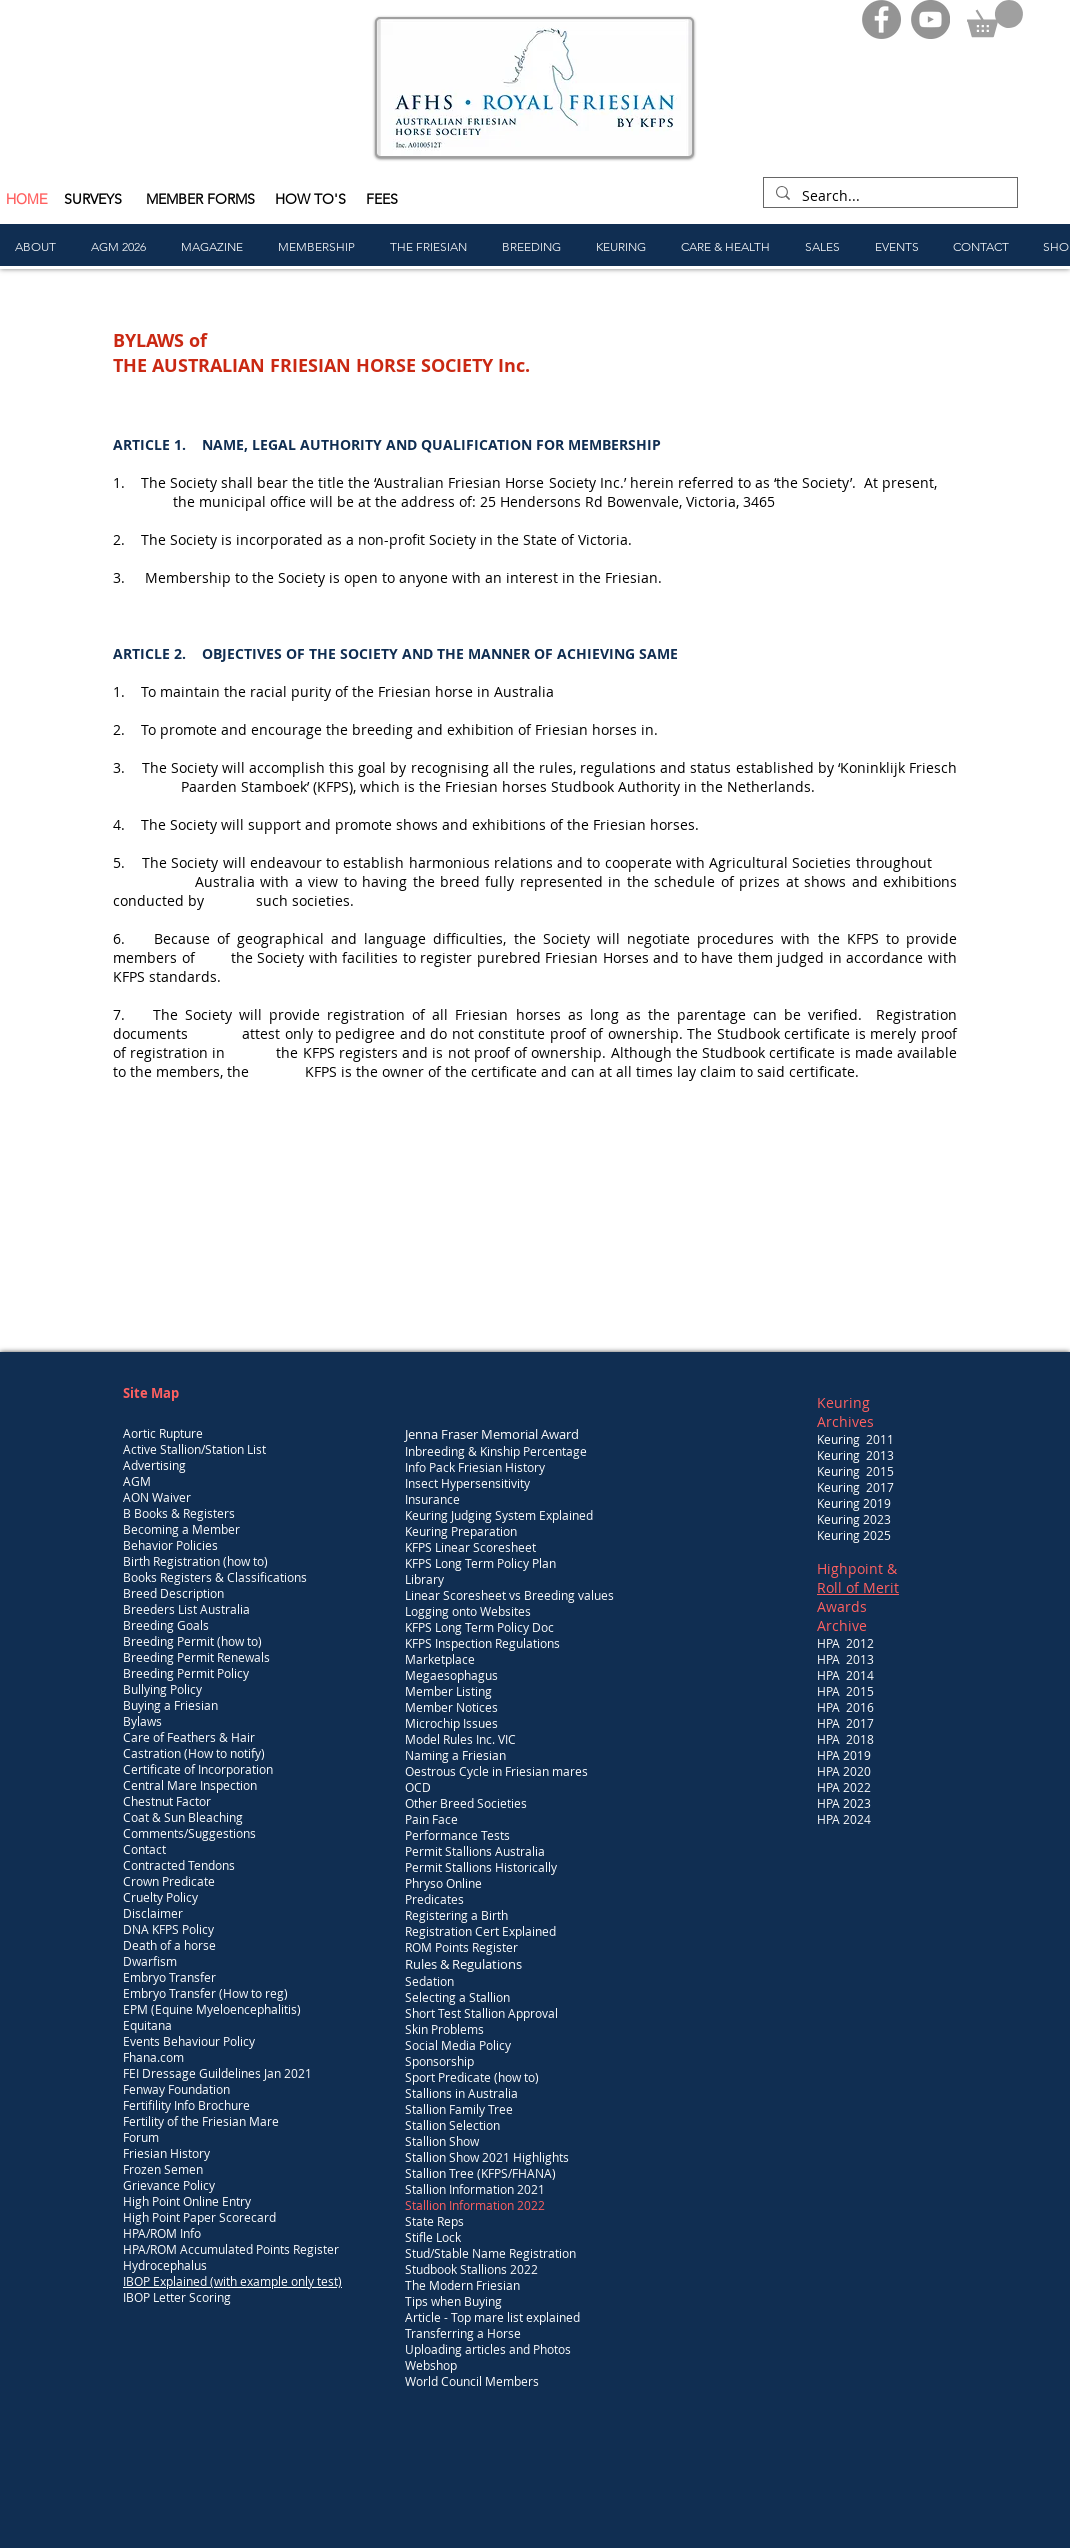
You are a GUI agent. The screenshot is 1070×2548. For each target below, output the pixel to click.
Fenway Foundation (176, 2089)
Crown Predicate (169, 1881)
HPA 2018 (845, 1739)
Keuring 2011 (855, 1439)
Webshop (431, 2365)
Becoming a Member (181, 1529)
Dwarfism (150, 1961)
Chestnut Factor (167, 1801)
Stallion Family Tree (459, 2109)
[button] (995, 18)
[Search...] (888, 196)
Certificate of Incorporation (198, 1769)
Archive (842, 1625)
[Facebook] (881, 19)
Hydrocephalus (165, 2265)
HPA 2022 (844, 1787)
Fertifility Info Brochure (186, 2105)
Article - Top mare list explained (492, 2317)
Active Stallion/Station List (194, 1449)
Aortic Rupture (163, 1433)
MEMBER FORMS (202, 199)
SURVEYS (95, 199)
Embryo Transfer (169, 1977)
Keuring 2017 (855, 1487)
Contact (144, 1849)
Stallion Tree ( (443, 2173)
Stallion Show (442, 2141)
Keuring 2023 (854, 1519)
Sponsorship (439, 2061)
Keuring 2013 (855, 1455)
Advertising (154, 1465)
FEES (382, 199)
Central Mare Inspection (190, 1785)
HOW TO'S (310, 199)
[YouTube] (930, 19)
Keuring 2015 (855, 1471)
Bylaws (142, 1721)
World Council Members (472, 2381)
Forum (141, 2137)
